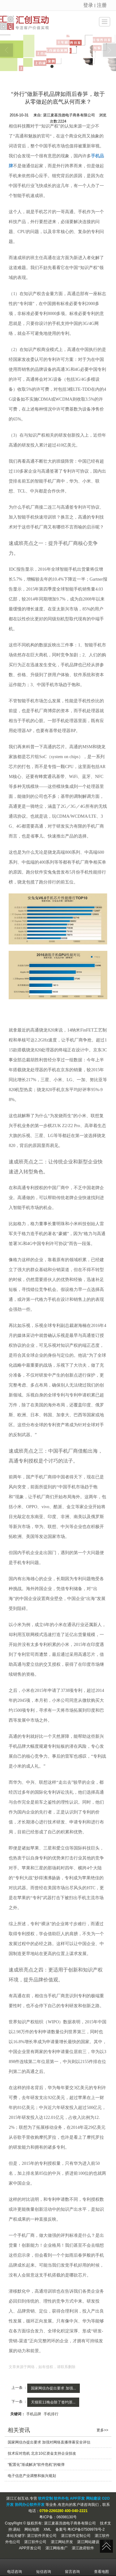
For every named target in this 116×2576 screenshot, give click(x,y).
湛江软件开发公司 (42, 2535)
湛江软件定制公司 (76, 2535)
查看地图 (101, 2567)
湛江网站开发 (62, 2542)
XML (47, 2529)
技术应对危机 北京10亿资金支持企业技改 (42, 2453)
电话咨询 (14, 2567)
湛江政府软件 (83, 2548)
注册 (102, 5)
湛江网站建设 (88, 2542)
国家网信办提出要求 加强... (53, 2388)
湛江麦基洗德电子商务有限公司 (70, 2523)
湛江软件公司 (35, 2542)
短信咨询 (43, 2567)
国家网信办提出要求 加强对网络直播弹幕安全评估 (49, 2442)
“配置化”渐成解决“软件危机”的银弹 (36, 2464)
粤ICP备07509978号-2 (86, 2529)
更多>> (102, 2430)
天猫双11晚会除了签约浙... (53, 2402)
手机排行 (51, 2414)
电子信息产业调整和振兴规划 (32, 2476)
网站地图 (31, 2529)
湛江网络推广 (56, 2548)
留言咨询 (72, 2567)
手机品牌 (33, 2414)
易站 (16, 2529)
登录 (88, 5)
